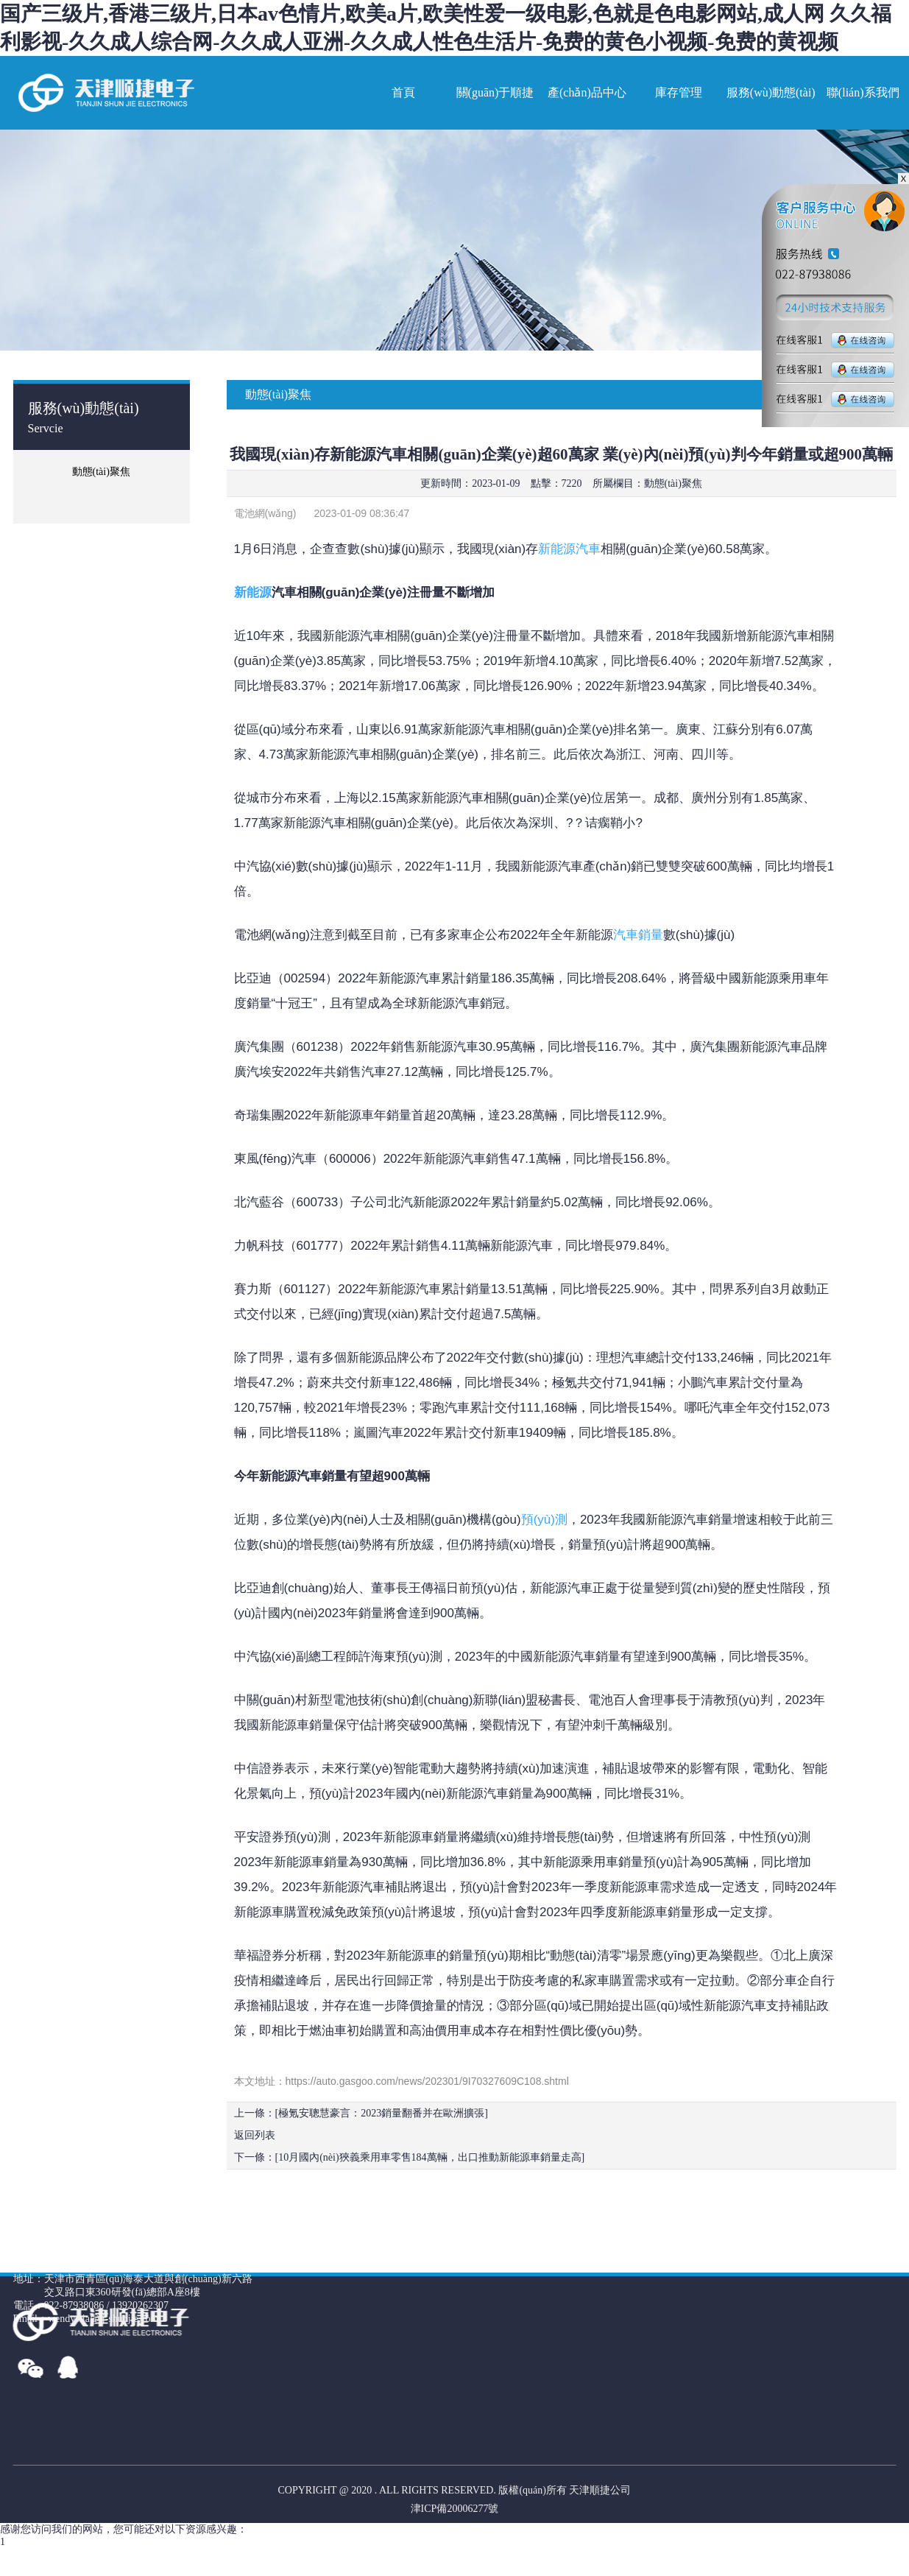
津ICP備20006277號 (455, 2508)
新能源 (253, 592)
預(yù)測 (544, 1520)
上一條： (361, 2113)
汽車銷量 (638, 935)
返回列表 (254, 2135)
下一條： (409, 2157)
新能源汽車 (569, 549)
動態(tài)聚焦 (673, 483)
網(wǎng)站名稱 (105, 93)
